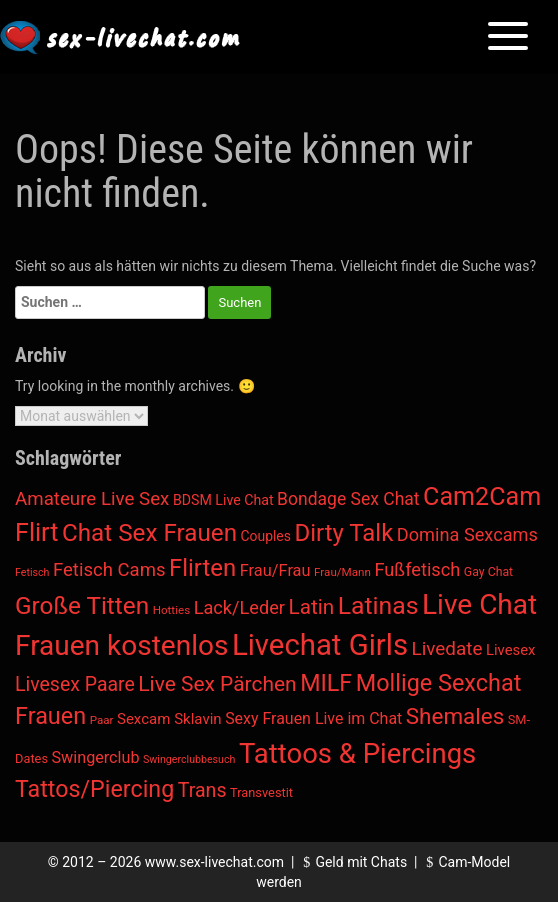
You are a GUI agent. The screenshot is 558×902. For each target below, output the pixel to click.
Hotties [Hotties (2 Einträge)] (172, 610)
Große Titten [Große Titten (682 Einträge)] (82, 605)
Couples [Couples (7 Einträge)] (266, 536)
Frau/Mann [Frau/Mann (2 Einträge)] (342, 572)
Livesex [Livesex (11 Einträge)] (511, 650)
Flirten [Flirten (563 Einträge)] (202, 568)
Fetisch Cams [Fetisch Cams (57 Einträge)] (109, 570)
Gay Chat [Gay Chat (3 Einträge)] (488, 572)
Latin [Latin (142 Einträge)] (312, 607)
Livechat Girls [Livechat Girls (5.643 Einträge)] (320, 645)
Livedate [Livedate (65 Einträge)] (447, 648)
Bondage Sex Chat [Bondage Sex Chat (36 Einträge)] (348, 499)
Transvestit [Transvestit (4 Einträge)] (261, 792)
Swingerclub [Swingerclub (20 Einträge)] (96, 757)
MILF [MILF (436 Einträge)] (326, 683)
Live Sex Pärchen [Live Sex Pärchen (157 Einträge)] (217, 684)
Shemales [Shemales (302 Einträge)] (455, 716)
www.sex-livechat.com (214, 862)
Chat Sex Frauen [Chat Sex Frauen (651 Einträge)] (149, 533)
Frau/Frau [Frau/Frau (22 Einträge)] (275, 570)
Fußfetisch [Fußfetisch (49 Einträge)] (417, 569)
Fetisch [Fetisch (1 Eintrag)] (32, 572)
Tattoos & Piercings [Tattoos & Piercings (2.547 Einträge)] (357, 753)
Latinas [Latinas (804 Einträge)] (378, 605)
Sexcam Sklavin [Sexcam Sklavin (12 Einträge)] (169, 719)
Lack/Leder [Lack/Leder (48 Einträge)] (239, 607)
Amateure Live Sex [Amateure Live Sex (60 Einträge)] (92, 499)
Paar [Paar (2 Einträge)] (102, 720)
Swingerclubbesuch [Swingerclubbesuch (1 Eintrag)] (189, 759)
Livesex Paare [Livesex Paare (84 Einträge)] (75, 684)
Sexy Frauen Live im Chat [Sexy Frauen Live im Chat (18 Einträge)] (313, 718)
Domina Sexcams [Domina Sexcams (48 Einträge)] (467, 534)
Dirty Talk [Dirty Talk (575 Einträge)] (343, 533)
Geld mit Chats (352, 862)
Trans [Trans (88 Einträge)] (202, 790)
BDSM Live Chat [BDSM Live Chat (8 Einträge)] (223, 500)
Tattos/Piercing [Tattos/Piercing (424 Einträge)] (94, 789)
